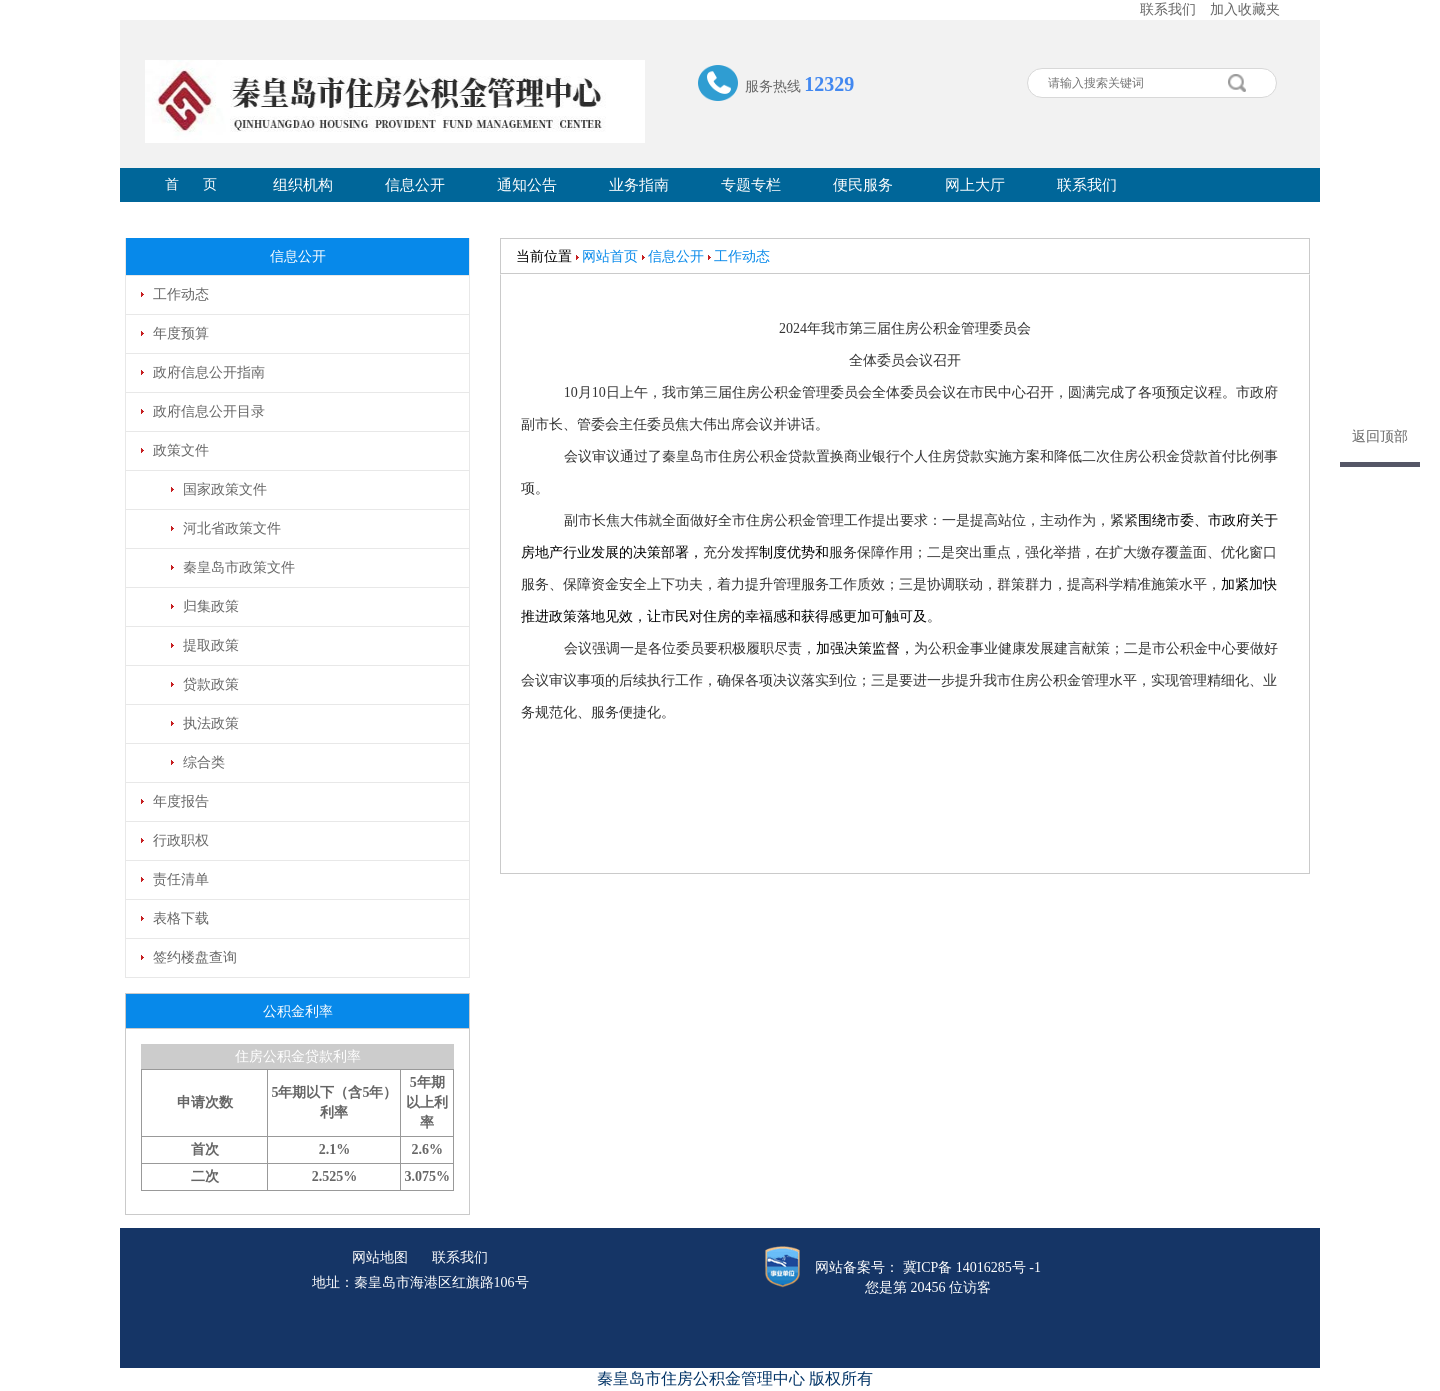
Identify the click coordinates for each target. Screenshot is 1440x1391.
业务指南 (639, 185)
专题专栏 (751, 185)
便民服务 (863, 185)
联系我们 (1168, 9)
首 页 (191, 184)
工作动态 (742, 256)
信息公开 (415, 185)
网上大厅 (975, 185)
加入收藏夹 (1245, 9)
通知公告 (527, 185)
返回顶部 (1380, 436)
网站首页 (610, 256)
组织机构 (303, 185)
